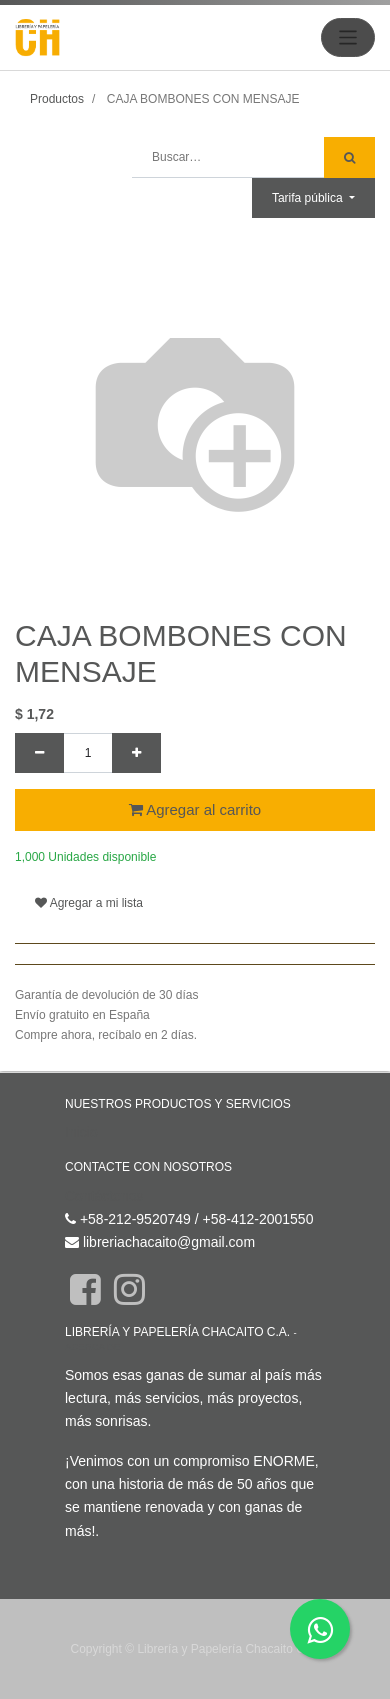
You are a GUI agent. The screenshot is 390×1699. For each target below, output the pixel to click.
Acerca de (92, 1346)
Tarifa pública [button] (309, 198)
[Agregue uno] (136, 753)
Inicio (81, 1132)
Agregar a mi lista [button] (89, 903)
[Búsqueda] (349, 157)
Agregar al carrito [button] (195, 809)
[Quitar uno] (39, 753)
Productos (57, 99)
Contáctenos (104, 1196)
